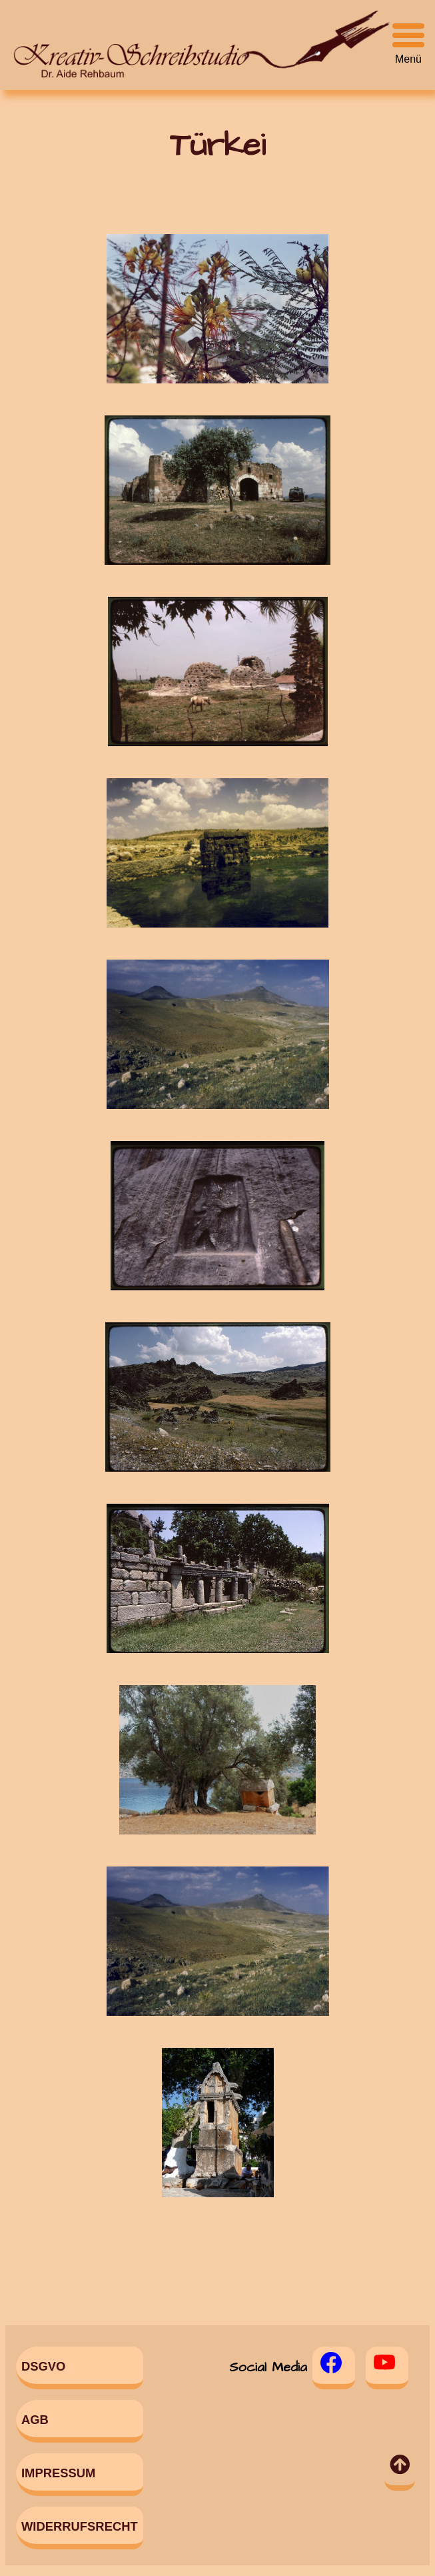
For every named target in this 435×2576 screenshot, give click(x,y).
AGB (35, 2420)
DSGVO (43, 2366)
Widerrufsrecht (79, 2526)
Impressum (58, 2473)
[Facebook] (333, 2368)
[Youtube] (387, 2368)
